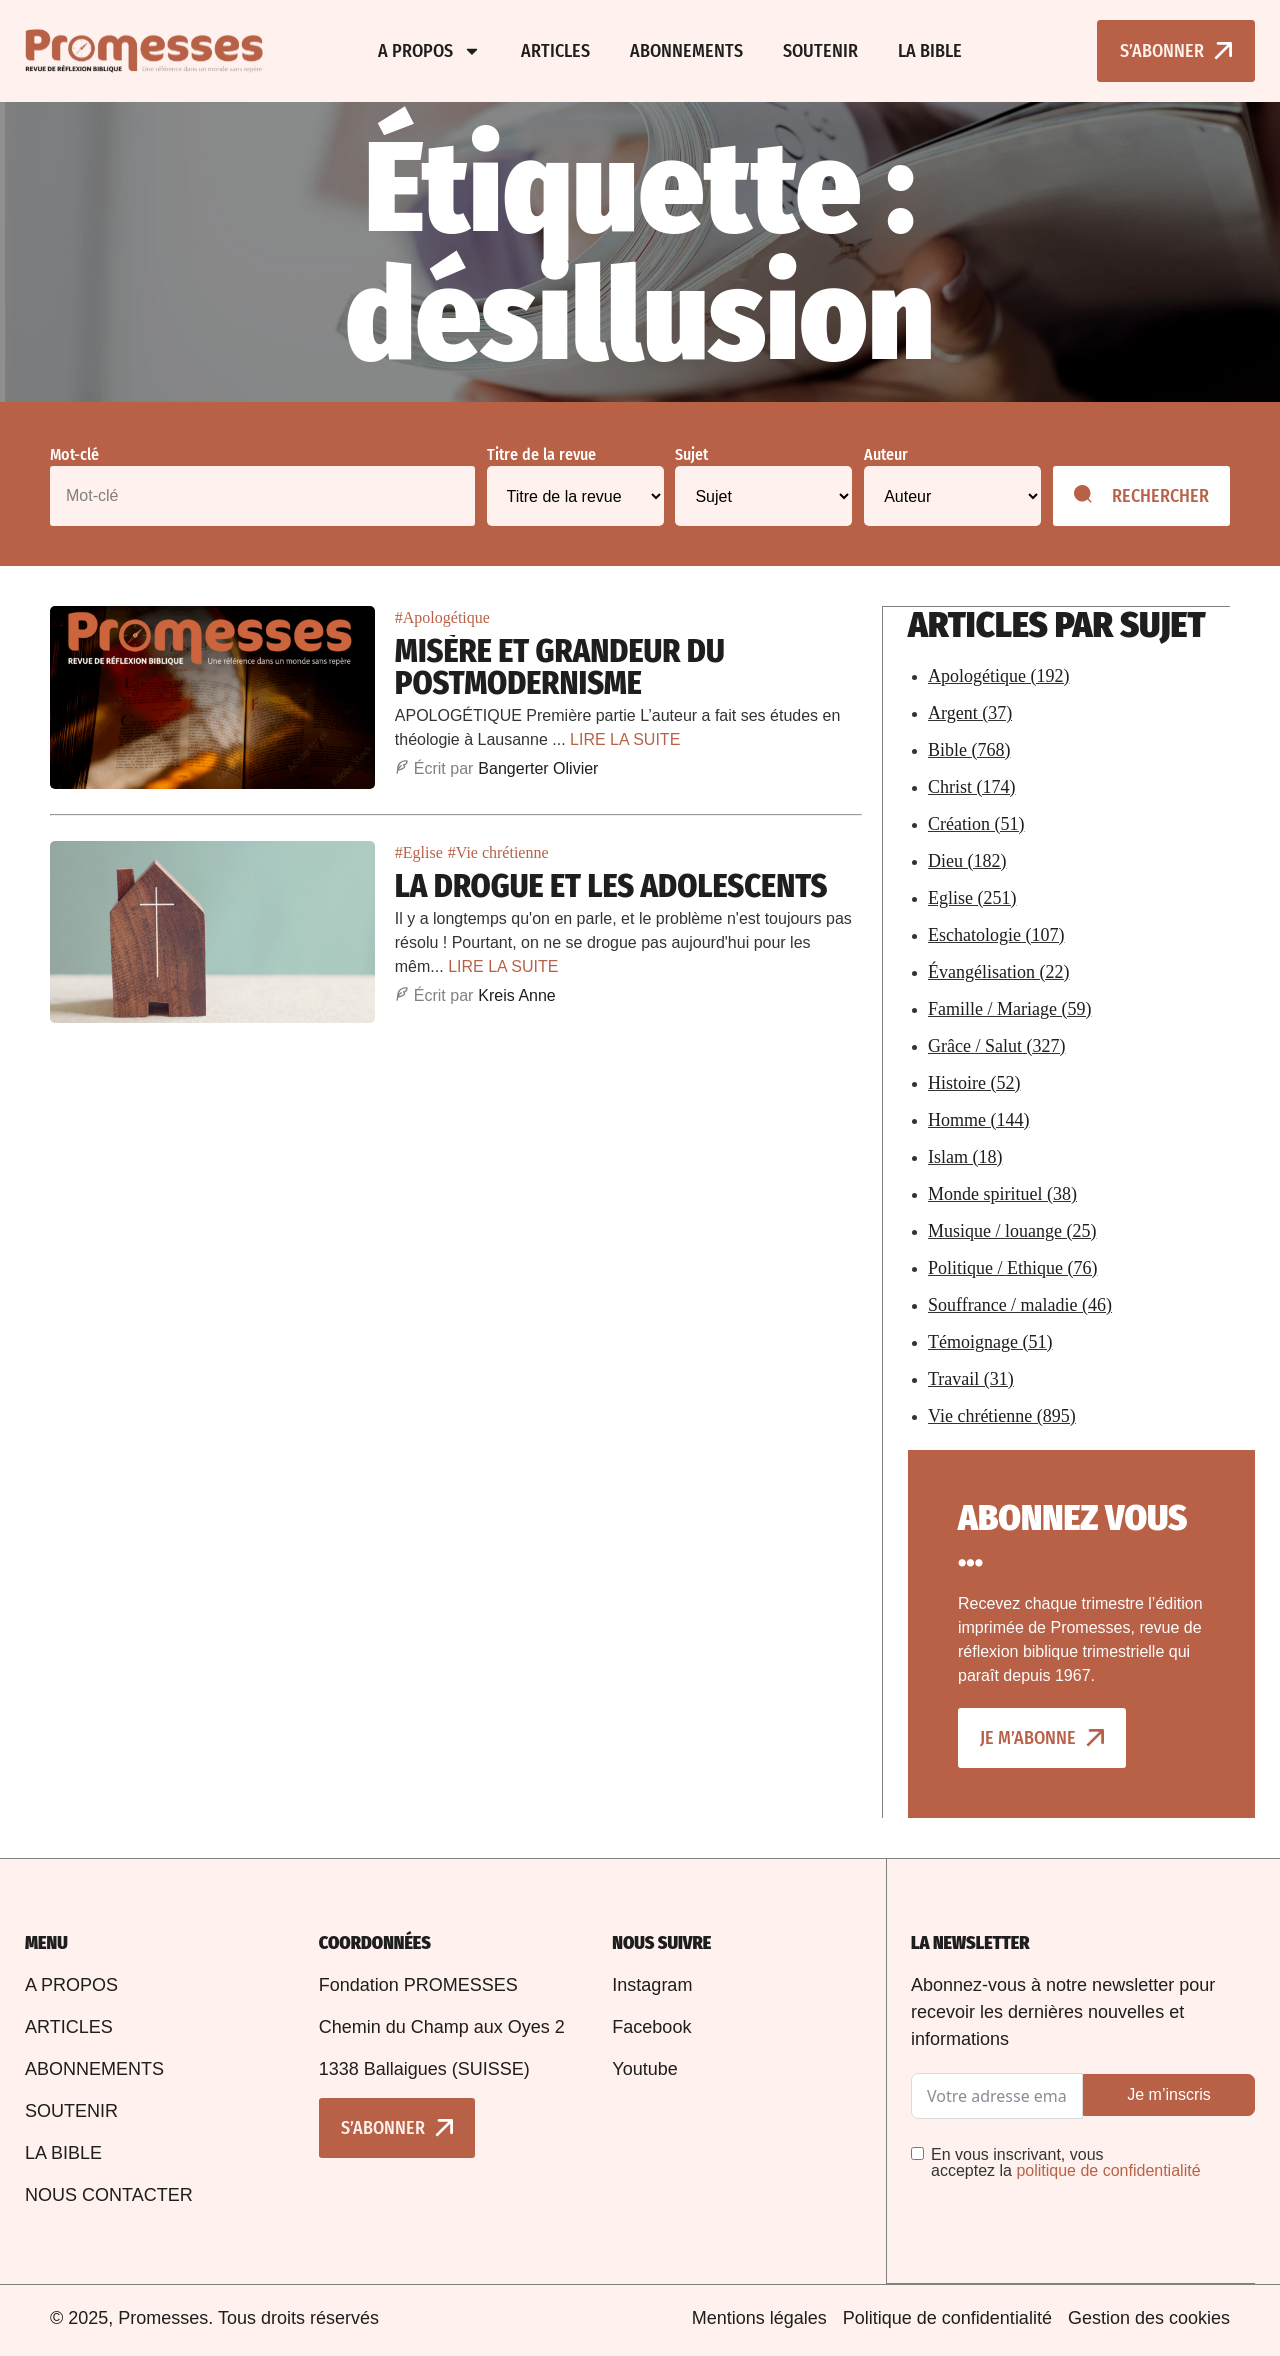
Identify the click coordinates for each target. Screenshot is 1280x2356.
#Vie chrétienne (498, 852)
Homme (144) (978, 1119)
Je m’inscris (1169, 2093)
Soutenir (820, 51)
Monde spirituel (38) (1002, 1193)
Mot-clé (74, 455)
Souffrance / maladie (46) (1020, 1304)
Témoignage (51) (990, 1341)
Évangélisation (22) (998, 971)
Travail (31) (971, 1378)
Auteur (886, 455)
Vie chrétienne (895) (1002, 1415)
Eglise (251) (972, 897)
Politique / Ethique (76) (1012, 1267)
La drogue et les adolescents (611, 886)
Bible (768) (969, 749)
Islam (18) (965, 1156)
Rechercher (1141, 496)
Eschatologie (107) (996, 934)
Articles (555, 51)
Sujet (691, 455)
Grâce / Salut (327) (996, 1045)
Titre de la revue (541, 455)
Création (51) (976, 823)
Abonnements (686, 51)
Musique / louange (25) (1012, 1230)
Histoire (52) (974, 1082)
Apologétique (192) (998, 675)
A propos (429, 51)
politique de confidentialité (1108, 2169)
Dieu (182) (967, 860)
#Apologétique (442, 617)
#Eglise (419, 852)
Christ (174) (972, 786)
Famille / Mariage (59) (1009, 1008)
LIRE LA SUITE (625, 739)
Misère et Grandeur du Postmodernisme (560, 667)
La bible (930, 51)
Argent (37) (970, 712)
